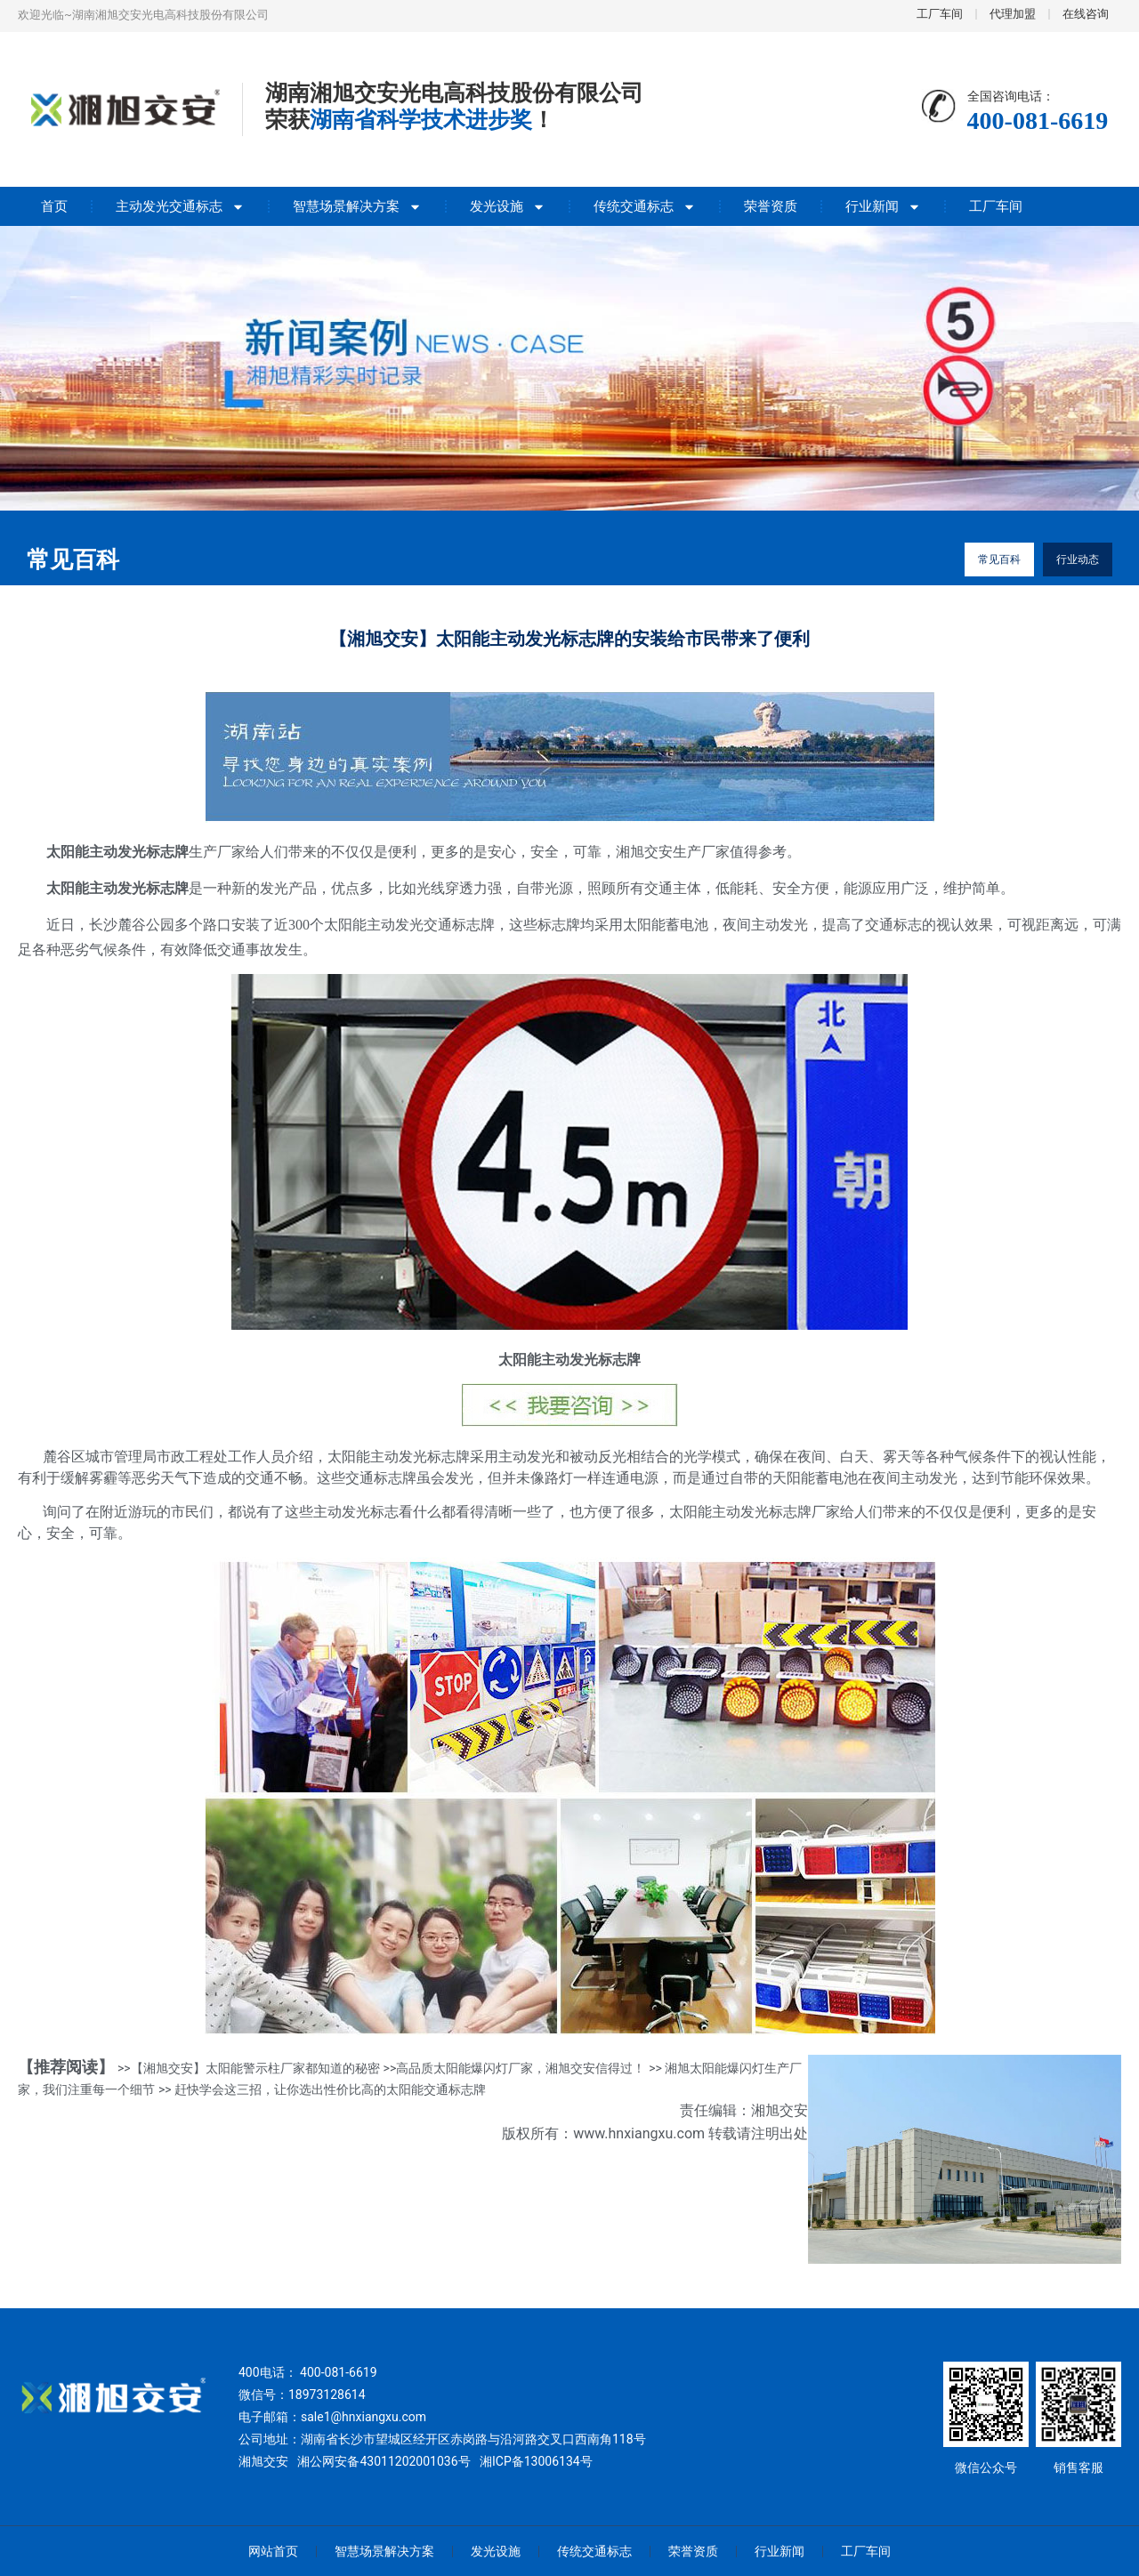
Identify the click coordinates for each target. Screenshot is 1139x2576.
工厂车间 (995, 206)
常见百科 (999, 559)
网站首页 (273, 2551)
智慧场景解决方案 (357, 206)
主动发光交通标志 (180, 206)
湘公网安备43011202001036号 (383, 2461)
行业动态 (1077, 559)
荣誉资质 (770, 206)
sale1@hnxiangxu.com (363, 2417)
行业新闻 (883, 206)
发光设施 (507, 206)
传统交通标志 (645, 206)
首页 (54, 206)
